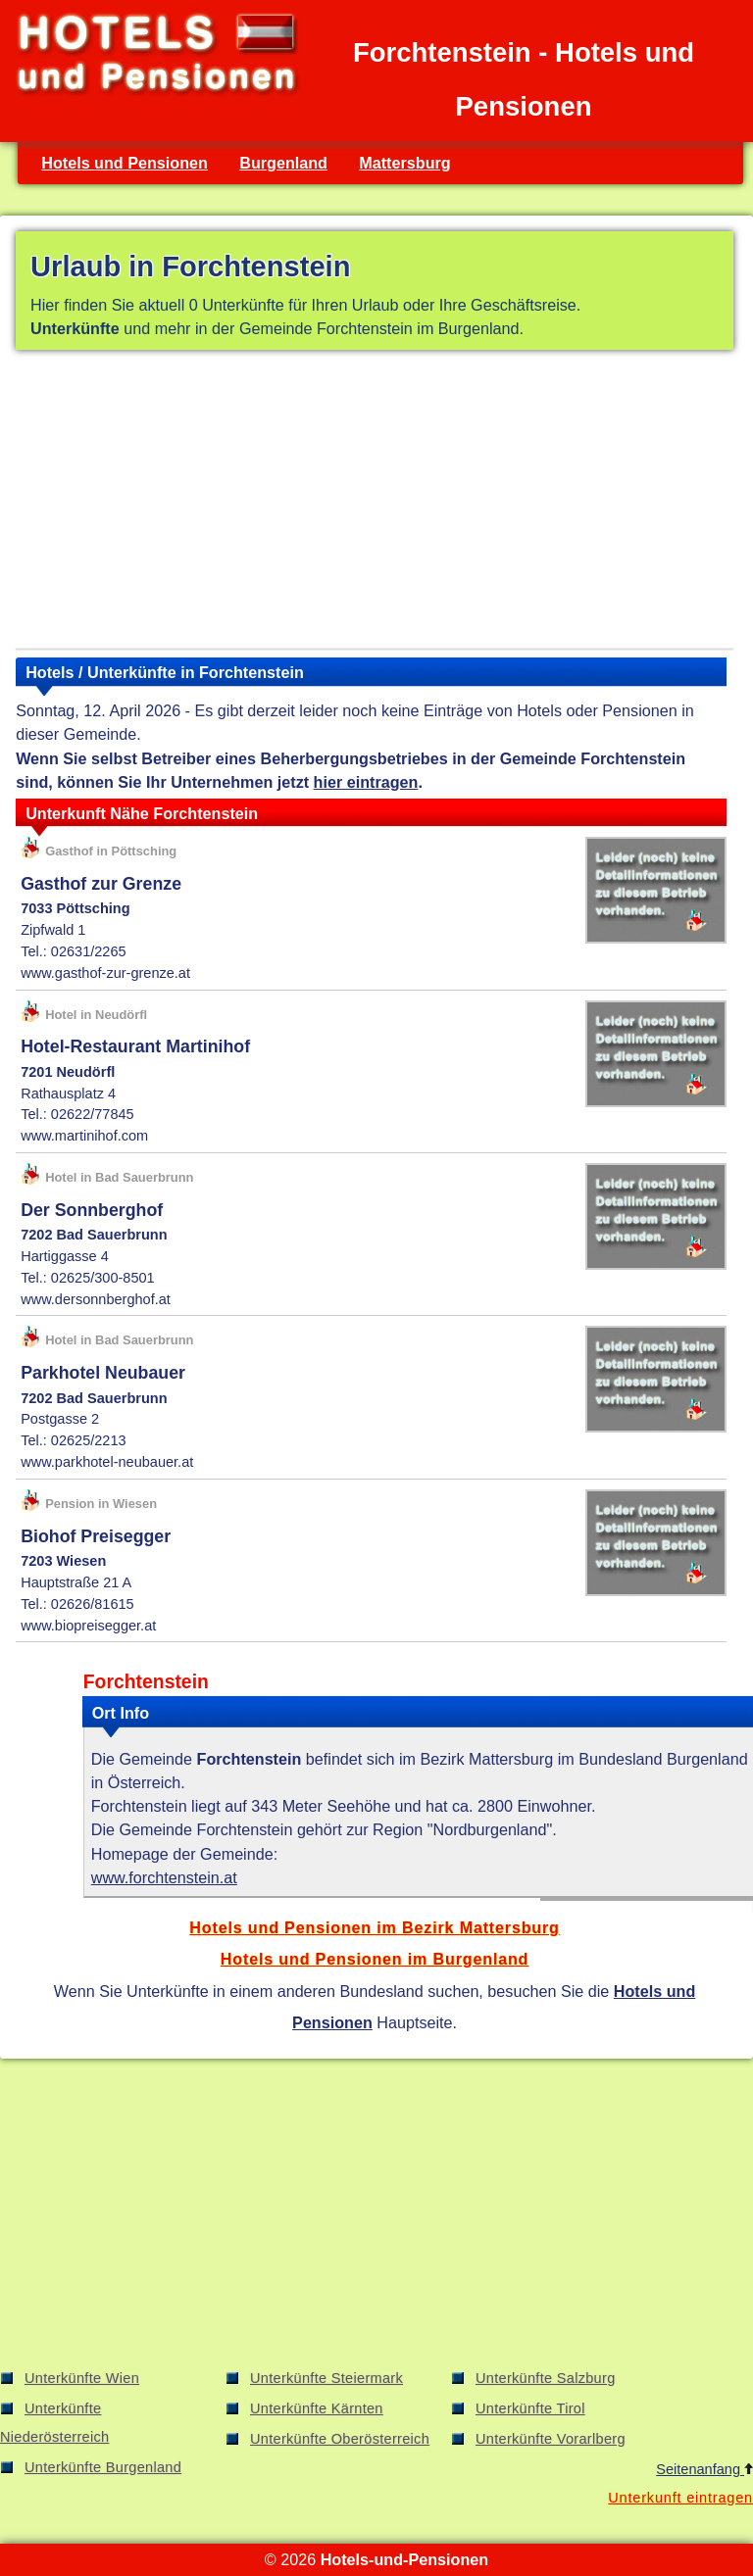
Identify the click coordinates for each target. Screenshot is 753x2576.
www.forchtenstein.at (164, 1877)
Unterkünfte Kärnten (316, 2408)
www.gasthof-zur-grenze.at (105, 973)
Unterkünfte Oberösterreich (339, 2439)
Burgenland (283, 162)
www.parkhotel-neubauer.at (107, 1462)
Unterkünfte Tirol (530, 2408)
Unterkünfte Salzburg (546, 2378)
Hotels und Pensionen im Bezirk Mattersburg (374, 1927)
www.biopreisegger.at (88, 1625)
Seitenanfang (704, 2469)
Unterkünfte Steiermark (326, 2378)
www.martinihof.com (84, 1135)
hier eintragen (366, 782)
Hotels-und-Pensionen (404, 2559)
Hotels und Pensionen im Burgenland (374, 1959)
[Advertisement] (374, 502)
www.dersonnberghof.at (96, 1299)
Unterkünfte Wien (82, 2378)
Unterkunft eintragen (680, 2497)
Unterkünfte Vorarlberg (551, 2439)
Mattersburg (404, 162)
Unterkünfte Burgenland (103, 2467)
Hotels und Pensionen (124, 162)
